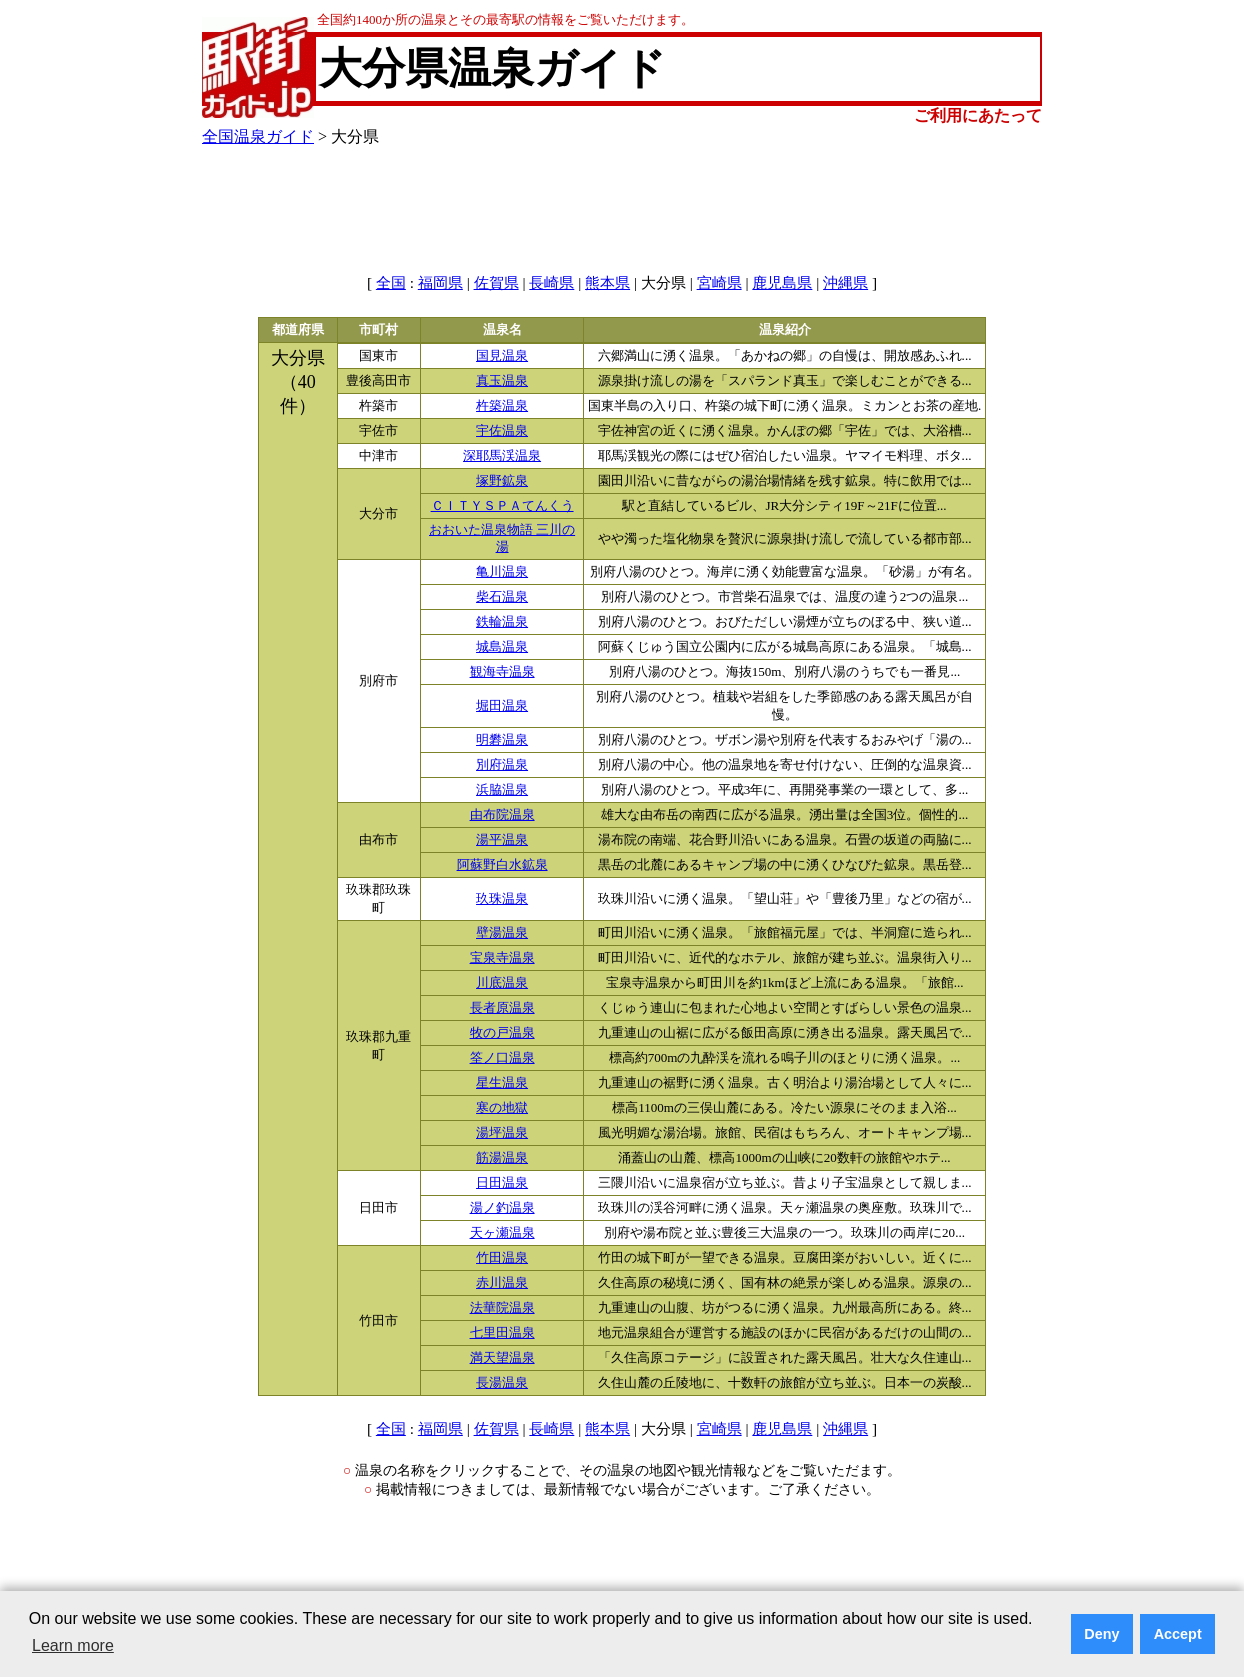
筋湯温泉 (502, 1158)
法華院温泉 (502, 1308)
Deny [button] (1101, 1634)
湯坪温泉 (502, 1133)
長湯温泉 (502, 1383)
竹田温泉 (502, 1258)
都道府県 (298, 330)
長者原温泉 (502, 1008)
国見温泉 (502, 356)
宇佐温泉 (502, 431)
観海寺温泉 (502, 672)
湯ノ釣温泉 (502, 1208)
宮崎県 (719, 283)
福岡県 (440, 283)
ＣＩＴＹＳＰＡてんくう (502, 506)
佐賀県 (496, 283)
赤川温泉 (502, 1283)
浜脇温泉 (502, 790)
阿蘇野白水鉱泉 (502, 865)
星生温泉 (502, 1083)
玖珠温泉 (502, 899)
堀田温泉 (502, 706)
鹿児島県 (782, 283)
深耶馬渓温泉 (502, 456)
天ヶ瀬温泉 (502, 1233)
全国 (391, 283)
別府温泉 (502, 765)
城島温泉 (502, 647)
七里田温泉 (502, 1333)
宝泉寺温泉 (502, 958)
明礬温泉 (502, 740)
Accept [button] (1178, 1634)
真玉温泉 (502, 381)
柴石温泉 (502, 597)
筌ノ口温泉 (502, 1058)
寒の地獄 (502, 1108)
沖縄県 (845, 283)
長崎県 (551, 283)
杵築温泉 (502, 406)
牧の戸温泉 (502, 1033)
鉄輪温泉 (502, 622)
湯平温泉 (502, 840)
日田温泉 (502, 1183)
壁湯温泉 (502, 933)
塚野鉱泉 (502, 481)
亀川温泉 (502, 572)
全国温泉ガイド (258, 136)
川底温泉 (502, 983)
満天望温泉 (502, 1358)
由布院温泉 (502, 815)
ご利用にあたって (978, 115)
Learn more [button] (73, 1645)
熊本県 (607, 283)
